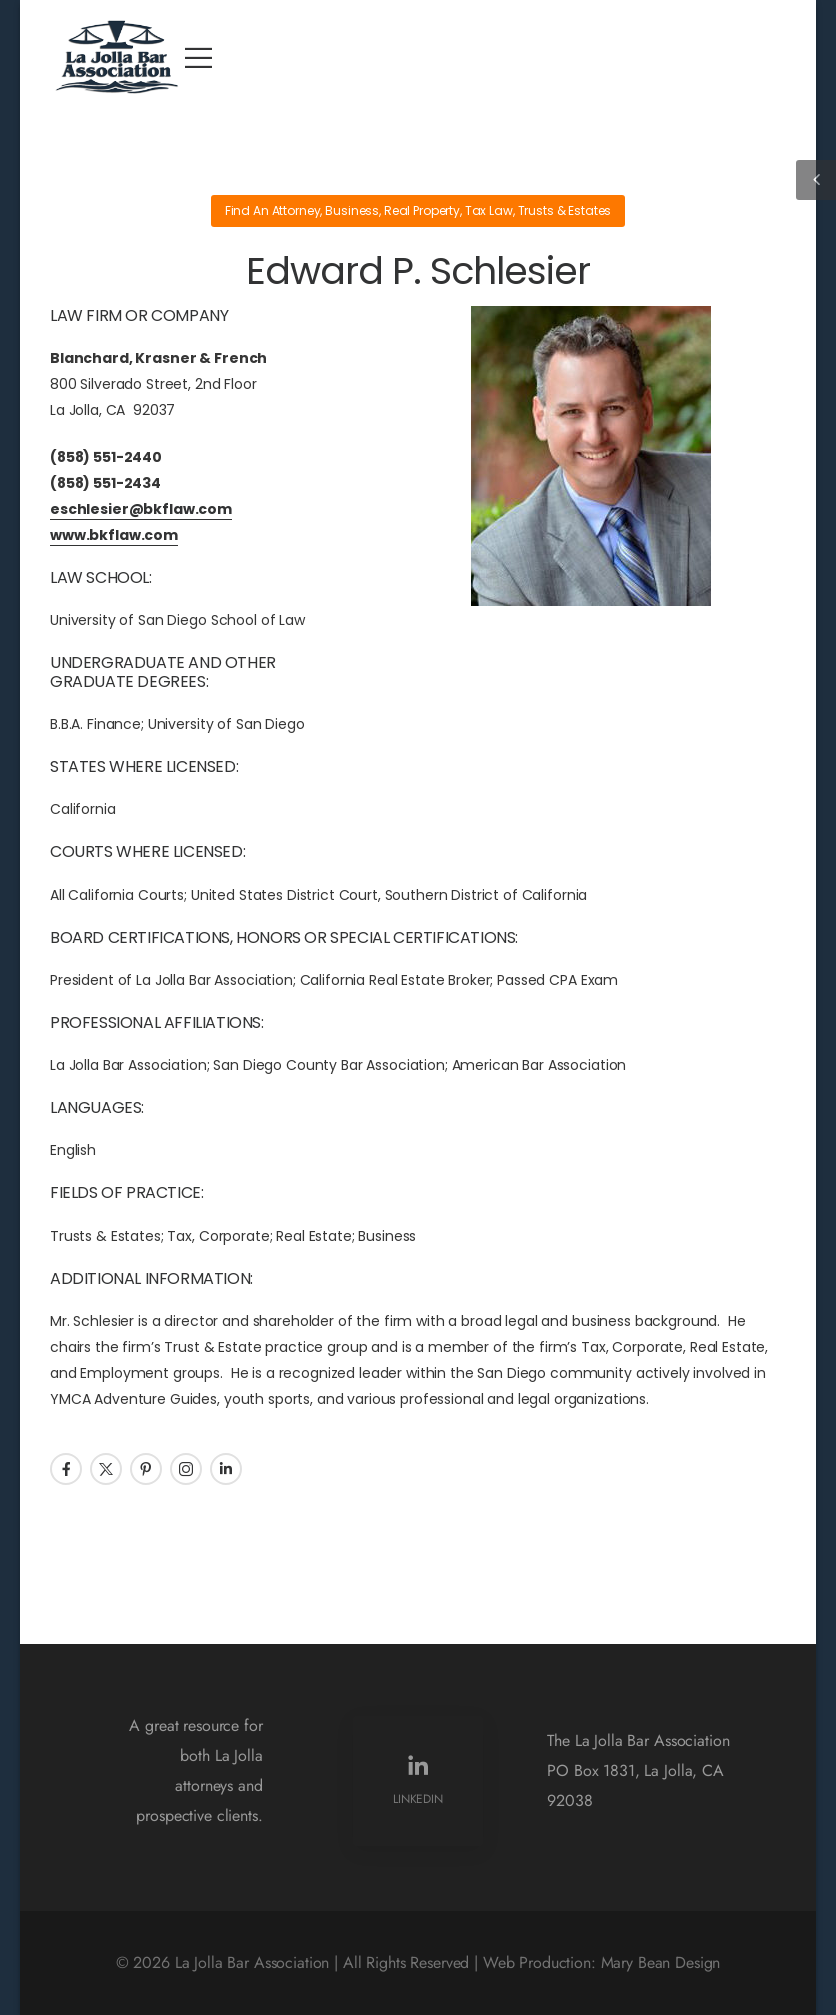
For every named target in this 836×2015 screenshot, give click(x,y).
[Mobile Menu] (198, 57)
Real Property (422, 210)
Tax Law (489, 210)
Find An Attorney (273, 210)
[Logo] (117, 57)
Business (352, 210)
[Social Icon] (66, 1469)
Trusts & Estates (565, 210)
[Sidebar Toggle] (816, 180)
